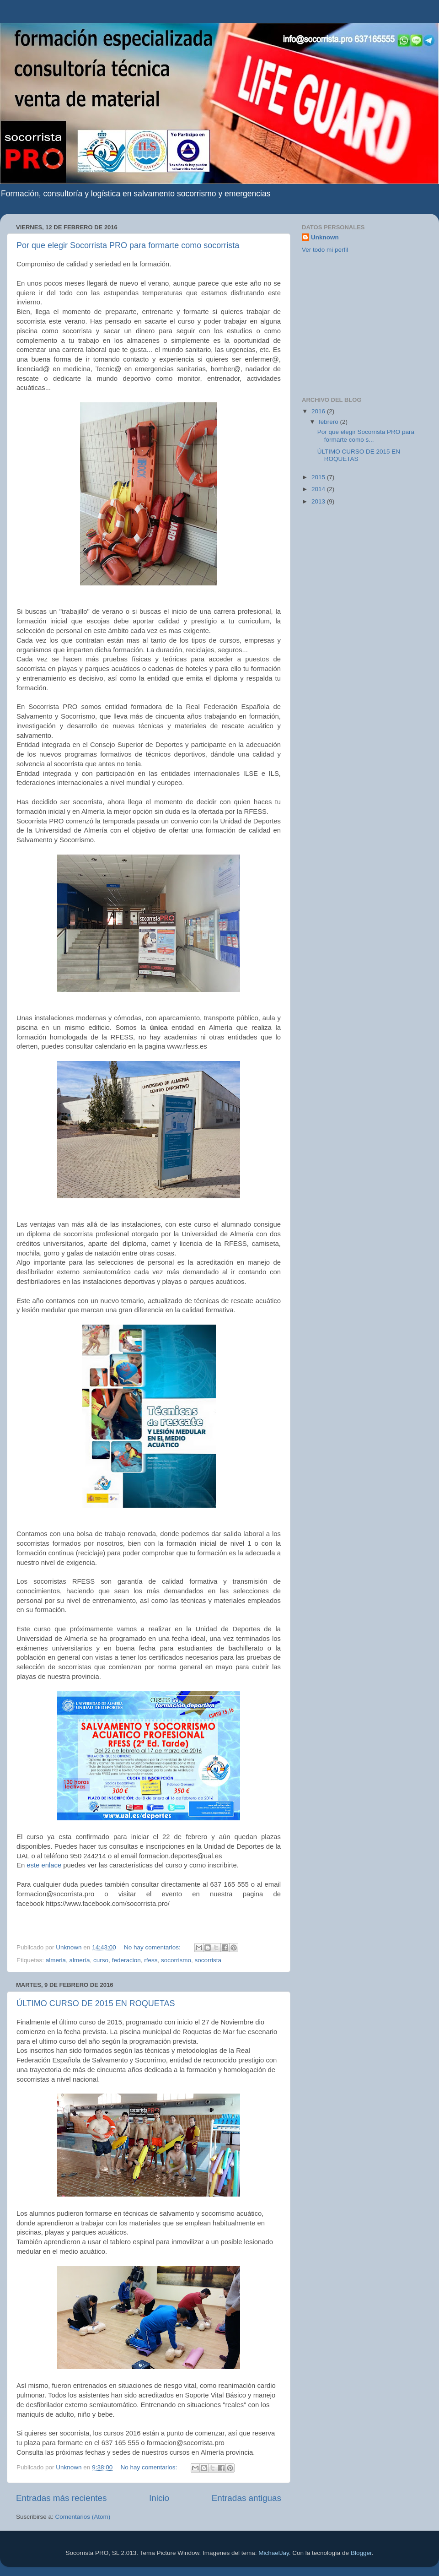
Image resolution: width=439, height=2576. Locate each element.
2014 (319, 489)
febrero (329, 421)
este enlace (44, 1865)
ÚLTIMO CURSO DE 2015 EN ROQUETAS (95, 2003)
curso (100, 1960)
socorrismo (176, 1960)
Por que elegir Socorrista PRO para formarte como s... (365, 435)
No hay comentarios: (153, 1947)
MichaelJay (273, 2552)
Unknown (325, 237)
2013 (319, 501)
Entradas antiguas (246, 2498)
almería (80, 1960)
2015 (319, 477)
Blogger (361, 2552)
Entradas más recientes (61, 2498)
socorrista (208, 1960)
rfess (150, 1960)
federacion (126, 1960)
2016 (319, 411)
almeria (56, 1960)
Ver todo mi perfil (325, 249)
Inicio (159, 2498)
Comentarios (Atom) (83, 2516)
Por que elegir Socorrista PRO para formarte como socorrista (127, 245)
